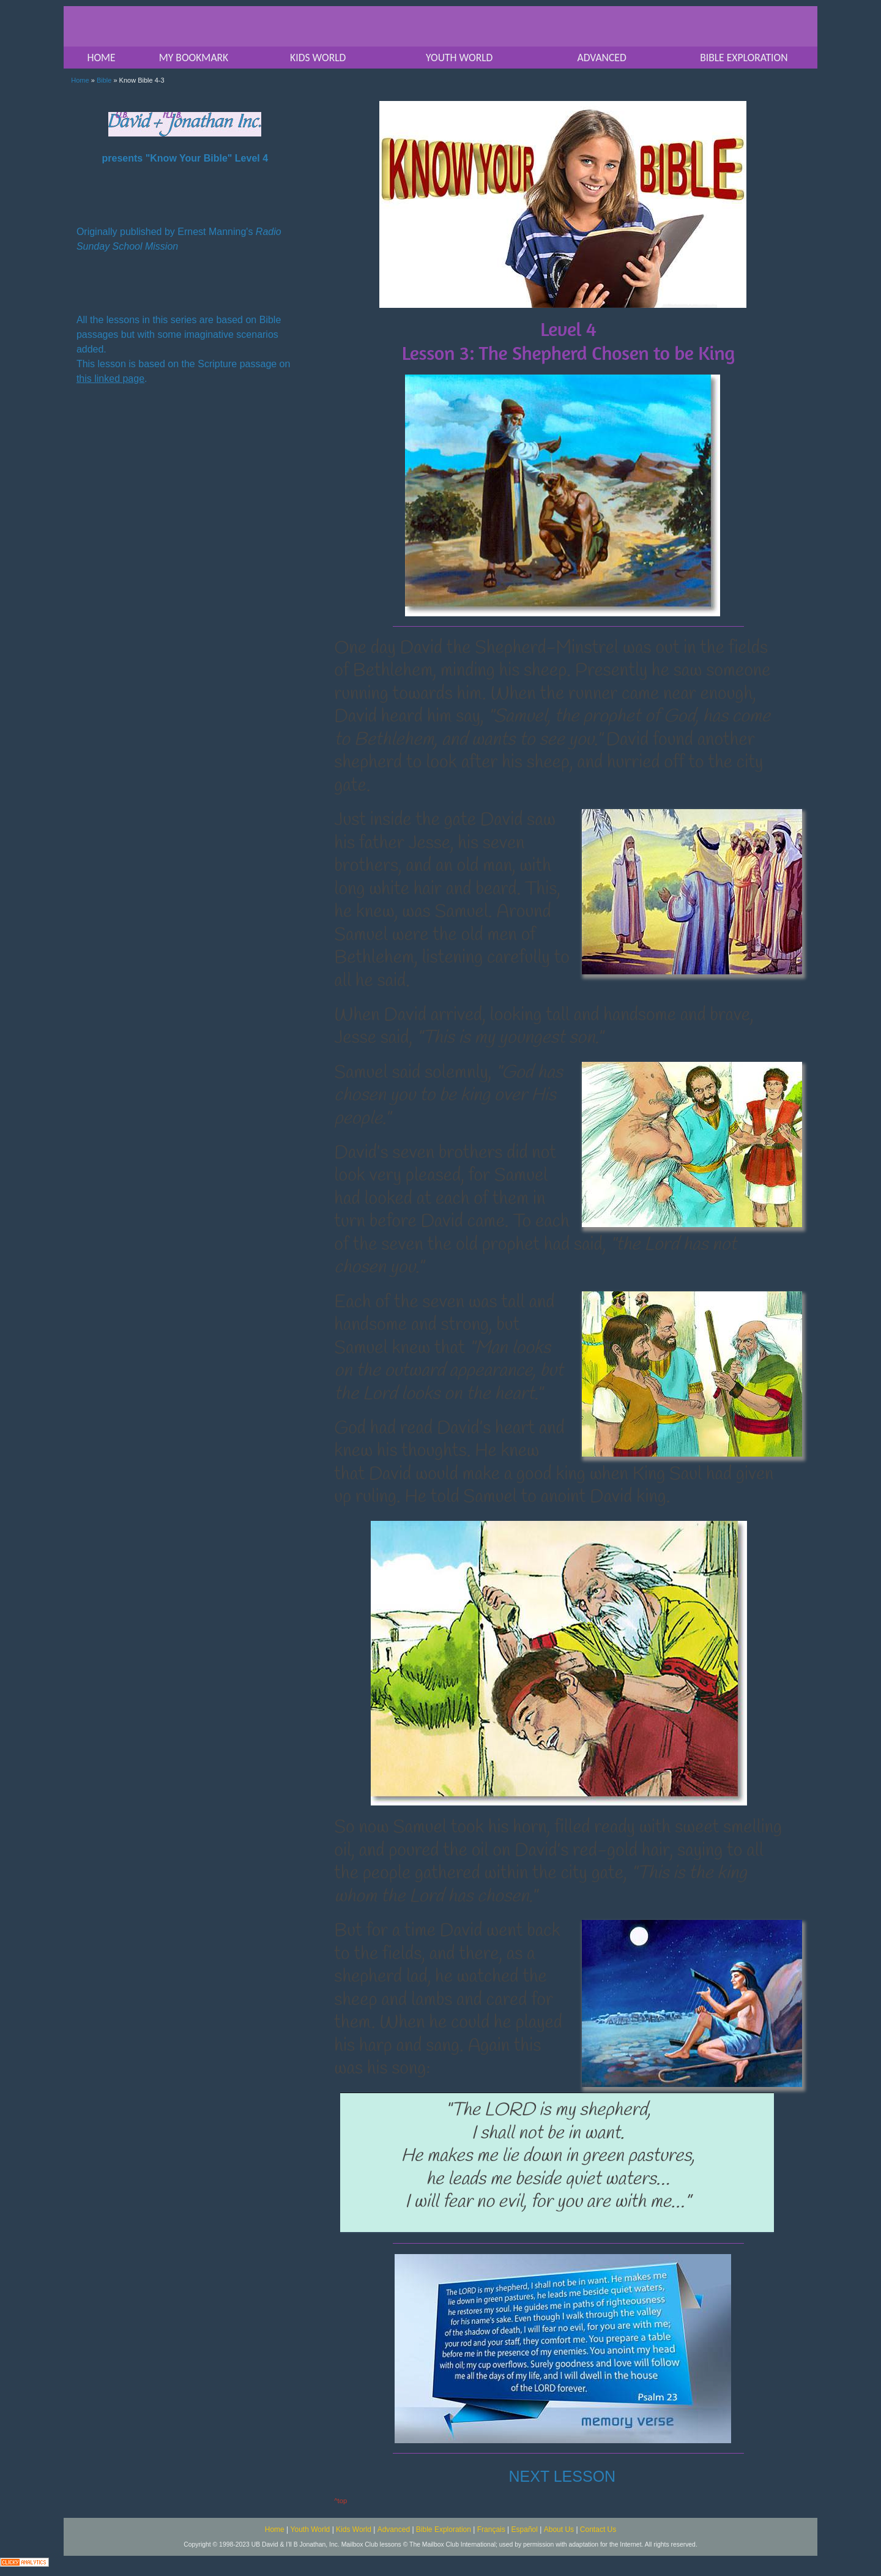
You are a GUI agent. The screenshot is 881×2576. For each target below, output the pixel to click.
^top (340, 2500)
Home (80, 80)
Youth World (310, 2529)
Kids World (353, 2529)
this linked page (110, 378)
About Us (559, 2529)
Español (524, 2529)
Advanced (393, 2529)
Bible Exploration (443, 2529)
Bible (104, 80)
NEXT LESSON (562, 2476)
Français (491, 2529)
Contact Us (598, 2529)
